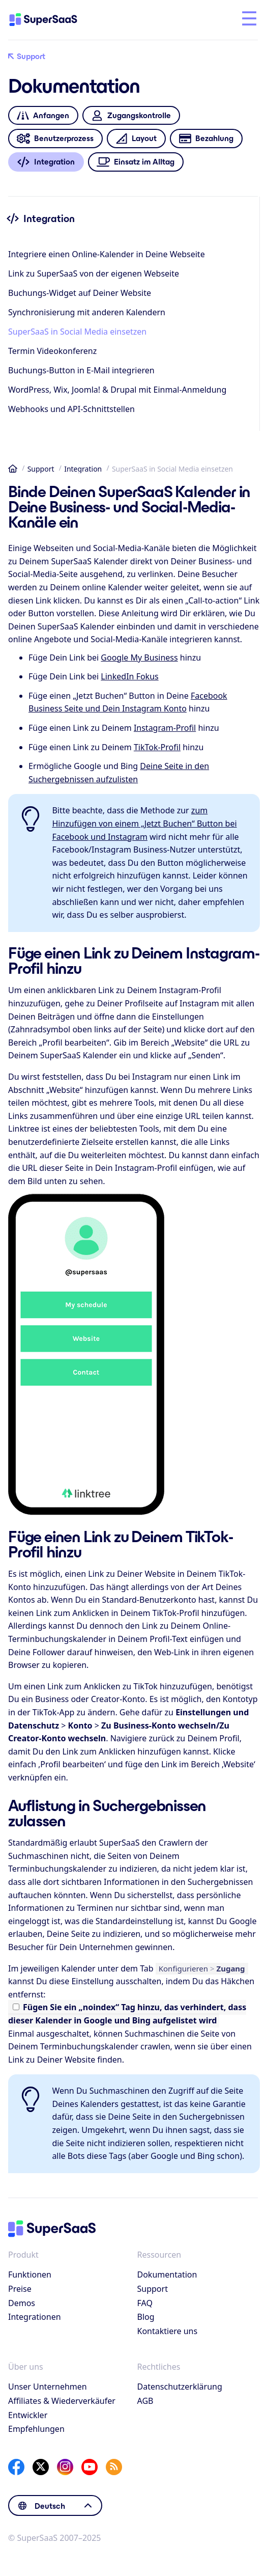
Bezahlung (206, 138)
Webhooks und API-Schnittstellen (71, 409)
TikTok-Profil (157, 747)
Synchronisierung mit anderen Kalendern (86, 312)
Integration (83, 469)
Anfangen (43, 115)
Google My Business (139, 657)
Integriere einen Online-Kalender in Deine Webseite (106, 254)
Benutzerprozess (55, 138)
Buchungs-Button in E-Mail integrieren (81, 370)
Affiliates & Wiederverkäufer (61, 2400)
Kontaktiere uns (167, 2331)
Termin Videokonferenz (52, 351)
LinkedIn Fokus (129, 676)
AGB (145, 2400)
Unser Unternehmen (47, 2386)
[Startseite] (52, 20)
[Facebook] (16, 2467)
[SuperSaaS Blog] (114, 2467)
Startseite (12, 468)
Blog (146, 2316)
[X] (41, 2467)
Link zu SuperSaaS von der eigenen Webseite (93, 273)
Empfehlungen (36, 2428)
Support (26, 56)
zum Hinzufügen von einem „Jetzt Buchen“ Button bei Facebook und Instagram (144, 823)
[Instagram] (65, 2467)
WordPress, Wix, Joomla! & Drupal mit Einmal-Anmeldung (117, 389)
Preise (20, 2288)
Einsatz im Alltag (136, 161)
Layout (136, 138)
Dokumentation (167, 2274)
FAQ (145, 2303)
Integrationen (34, 2316)
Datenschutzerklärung (179, 2386)
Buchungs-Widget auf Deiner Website (79, 292)
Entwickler (27, 2415)
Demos (21, 2303)
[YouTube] (89, 2467)
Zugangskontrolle (131, 115)
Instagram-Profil (165, 727)
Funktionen (29, 2274)
